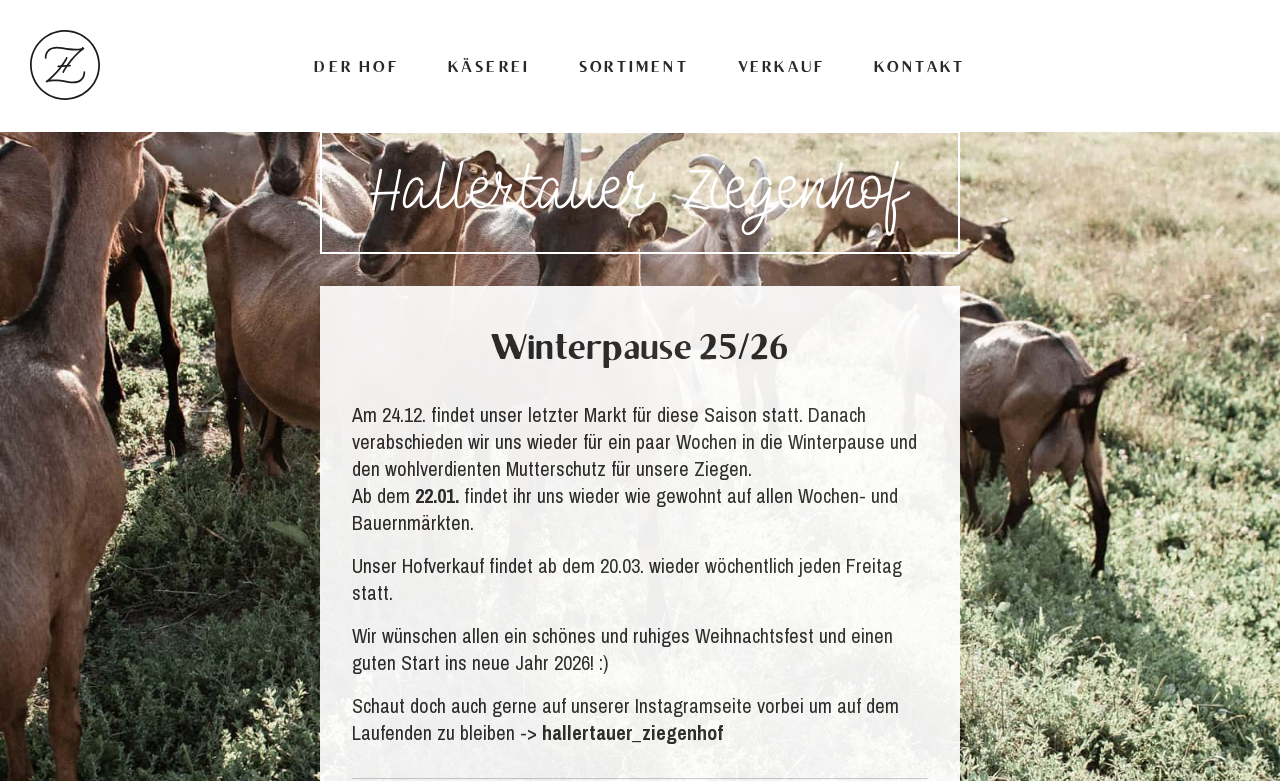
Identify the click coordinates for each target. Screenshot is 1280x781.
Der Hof (356, 68)
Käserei (489, 68)
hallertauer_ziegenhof (632, 732)
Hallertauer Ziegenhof (65, 65)
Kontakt (919, 68)
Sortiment (634, 68)
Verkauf (781, 68)
